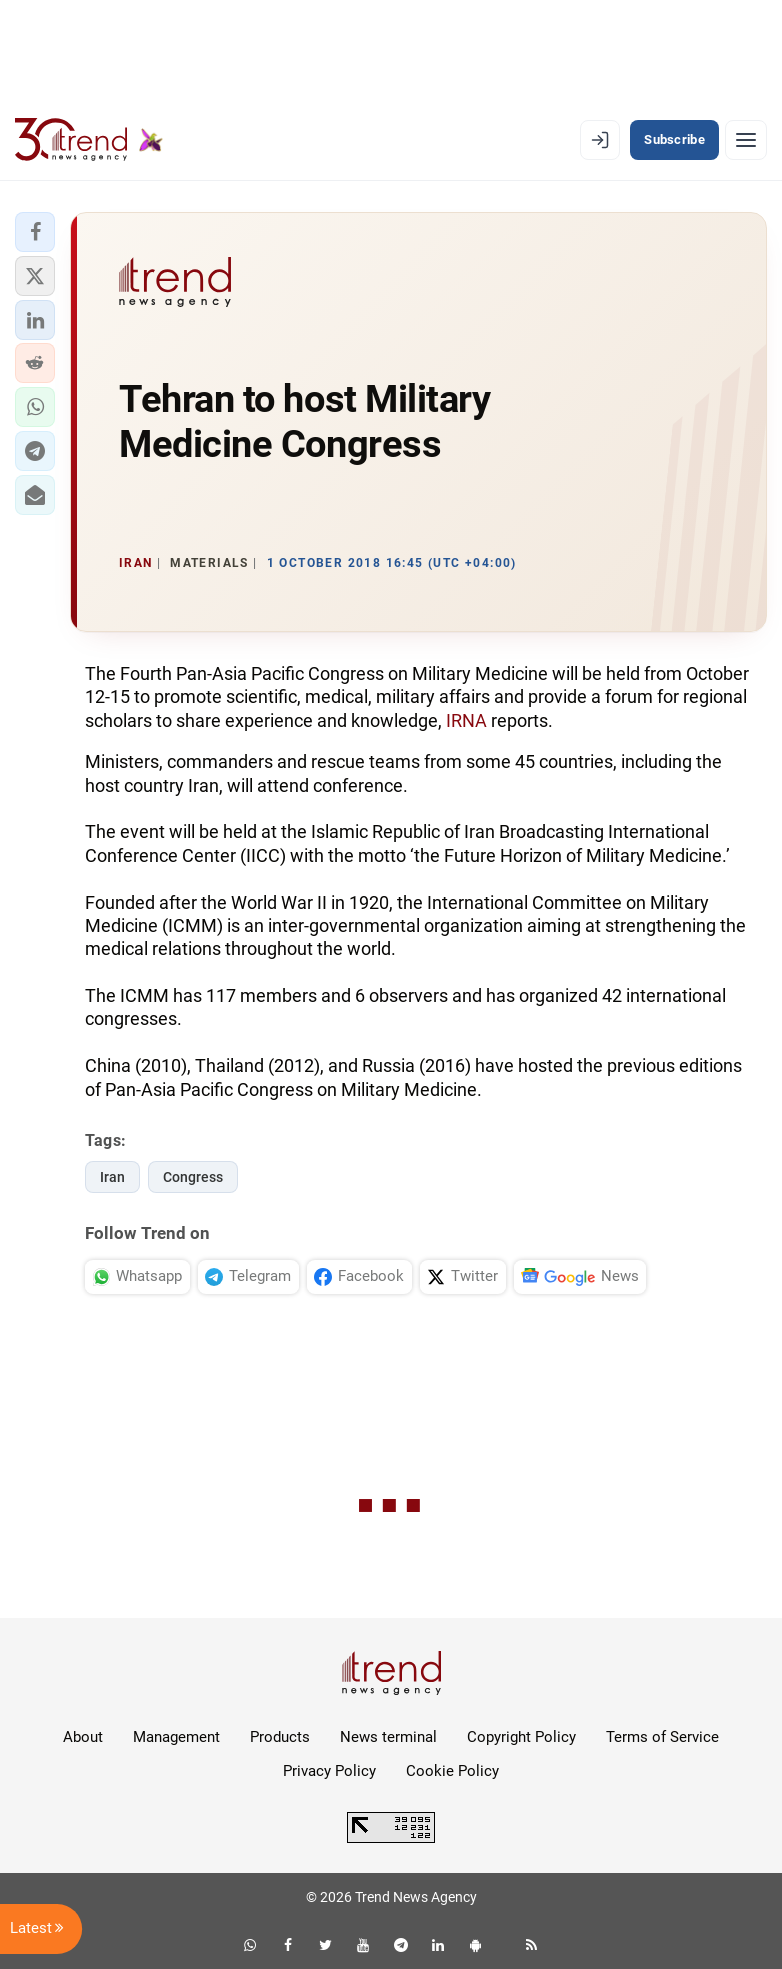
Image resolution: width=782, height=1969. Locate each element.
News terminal (388, 1737)
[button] (35, 232)
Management (176, 1737)
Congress (193, 1177)
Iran (112, 1177)
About (83, 1737)
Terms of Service (662, 1737)
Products (280, 1737)
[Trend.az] (89, 140)
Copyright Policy (521, 1737)
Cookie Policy (452, 1771)
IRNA (466, 720)
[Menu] (746, 140)
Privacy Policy (329, 1771)
